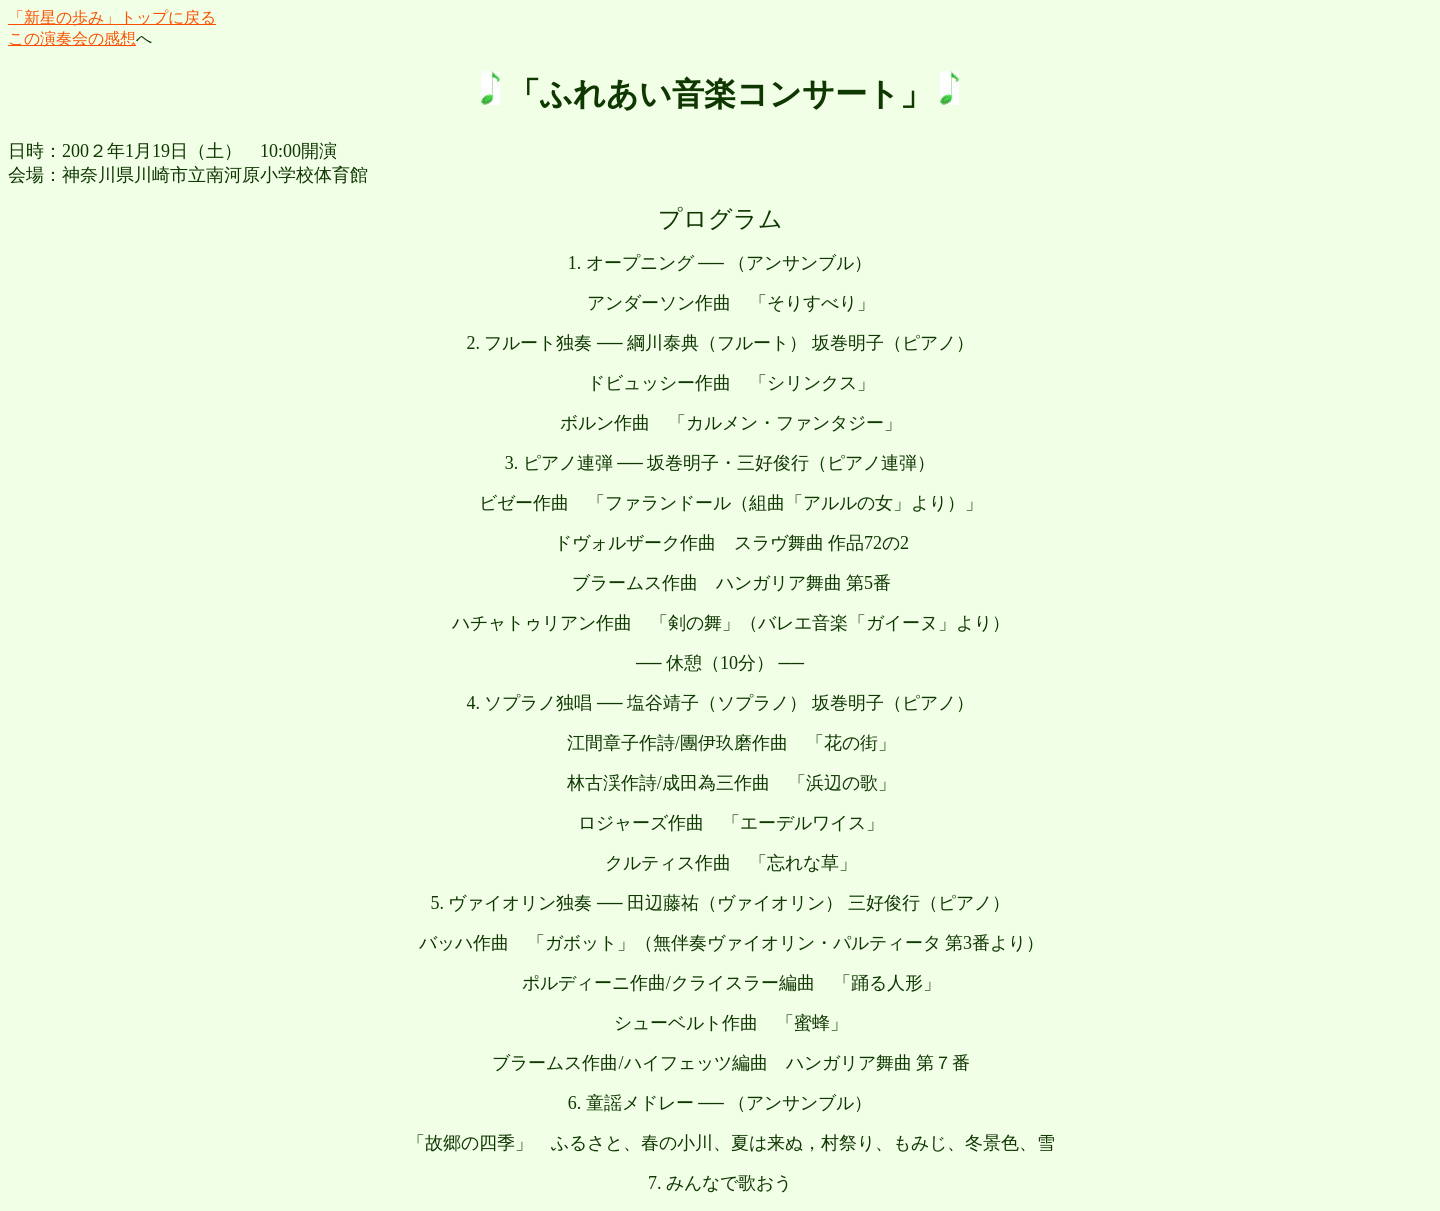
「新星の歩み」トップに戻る (112, 17)
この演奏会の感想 (72, 38)
